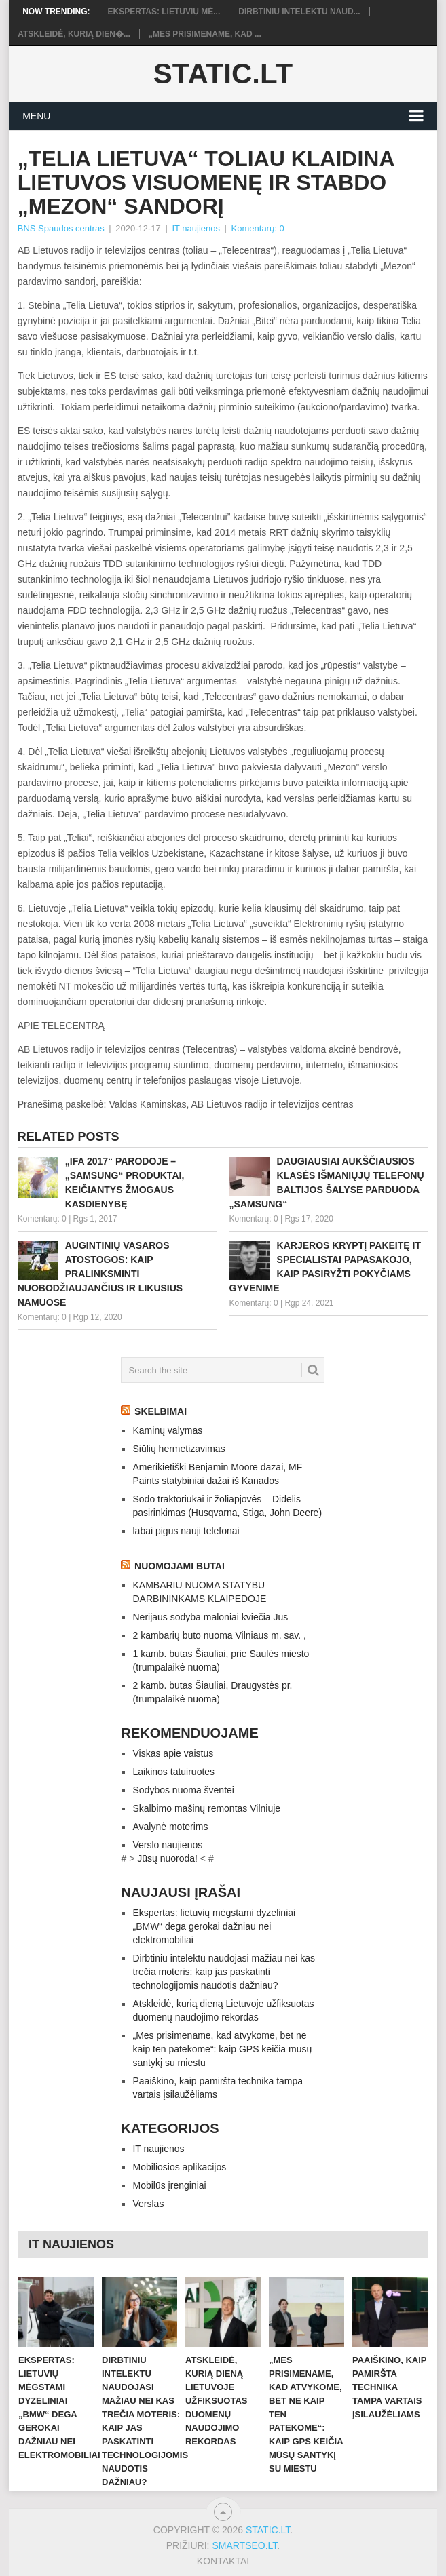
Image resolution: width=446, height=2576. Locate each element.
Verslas (148, 2203)
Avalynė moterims (170, 1826)
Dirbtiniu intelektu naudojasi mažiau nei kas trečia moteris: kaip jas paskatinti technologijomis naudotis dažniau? (223, 1972)
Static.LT (223, 74)
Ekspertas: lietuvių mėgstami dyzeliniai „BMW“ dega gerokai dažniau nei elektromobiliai (213, 1926)
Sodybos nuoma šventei (183, 1789)
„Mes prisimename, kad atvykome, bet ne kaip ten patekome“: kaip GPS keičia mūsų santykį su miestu (222, 2049)
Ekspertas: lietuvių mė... (163, 11)
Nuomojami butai (179, 1566)
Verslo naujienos (167, 1844)
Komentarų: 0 (257, 228)
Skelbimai (160, 1411)
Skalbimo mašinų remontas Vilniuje (206, 1808)
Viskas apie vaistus (172, 1753)
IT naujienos (196, 228)
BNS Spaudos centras (61, 228)
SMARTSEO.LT (244, 2545)
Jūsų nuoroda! (167, 1858)
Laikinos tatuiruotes (173, 1771)
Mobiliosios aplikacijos (179, 2167)
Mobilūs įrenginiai (169, 2185)
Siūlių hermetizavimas (178, 1448)
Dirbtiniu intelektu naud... (299, 11)
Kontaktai (223, 2561)
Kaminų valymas (167, 1430)
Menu (36, 116)
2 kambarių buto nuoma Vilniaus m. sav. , (219, 1635)
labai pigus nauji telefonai (185, 1530)
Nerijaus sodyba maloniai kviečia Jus (210, 1617)
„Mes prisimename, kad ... (205, 34)
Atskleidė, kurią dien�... (74, 34)
